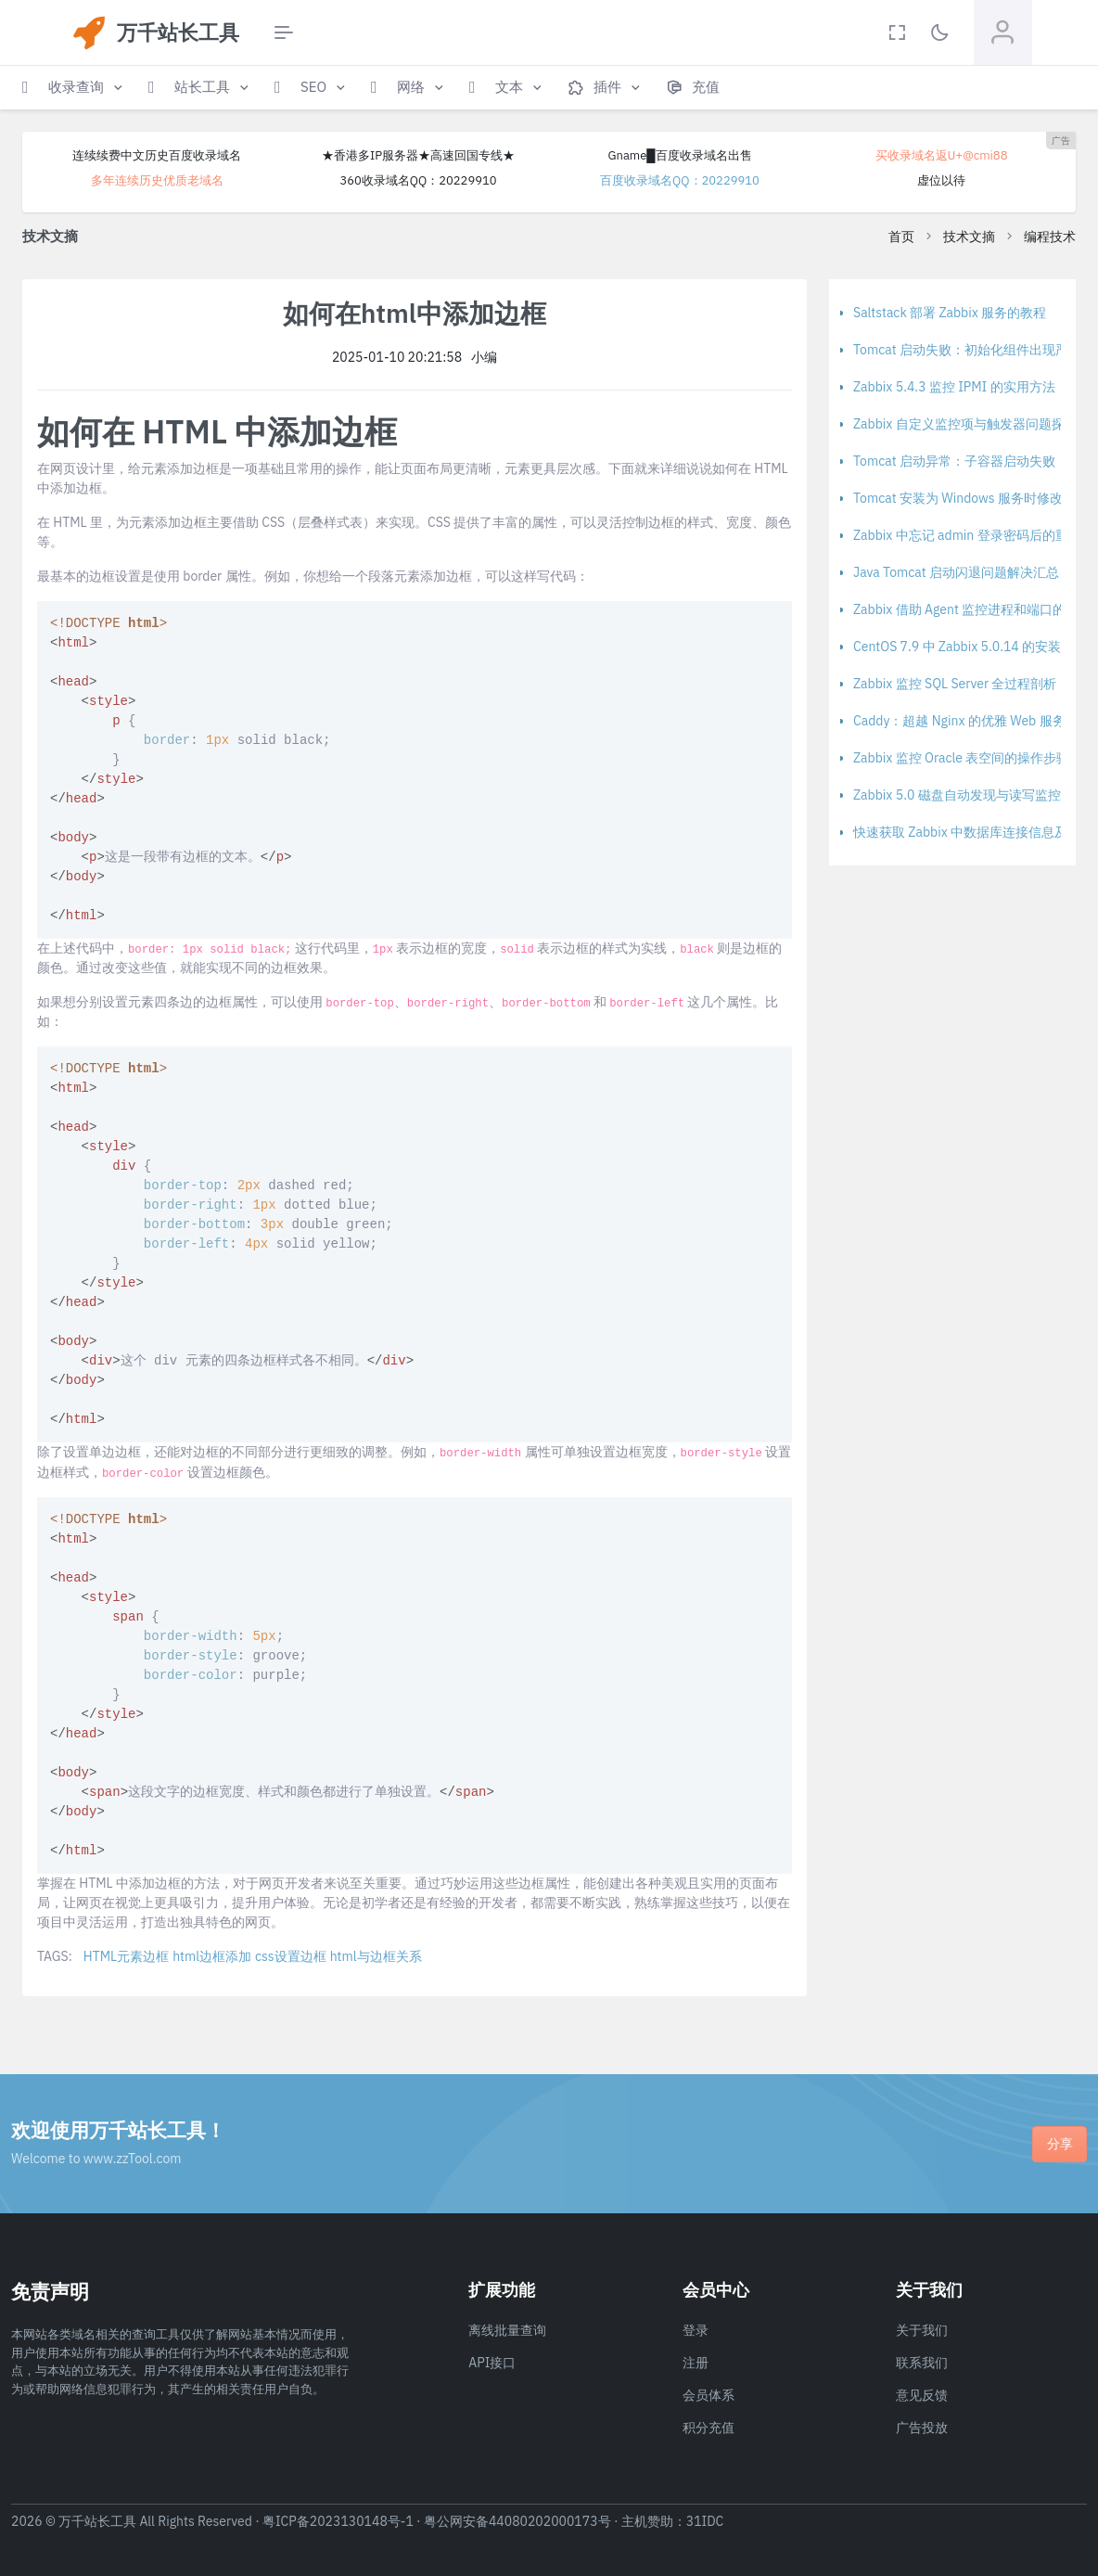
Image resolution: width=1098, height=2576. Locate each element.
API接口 (492, 2362)
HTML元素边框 (126, 1956)
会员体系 (708, 2395)
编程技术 (1050, 236)
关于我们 (922, 2330)
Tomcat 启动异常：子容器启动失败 (954, 461)
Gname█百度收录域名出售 (679, 155)
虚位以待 (941, 180)
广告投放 (922, 2427)
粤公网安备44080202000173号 (517, 2521)
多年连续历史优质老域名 (157, 180)
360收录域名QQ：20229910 (417, 180)
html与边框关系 (376, 1956)
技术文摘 (969, 236)
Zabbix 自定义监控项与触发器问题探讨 (965, 424)
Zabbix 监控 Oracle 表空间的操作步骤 (961, 758)
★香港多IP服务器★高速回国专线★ (418, 155)
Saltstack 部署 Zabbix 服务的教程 (949, 312)
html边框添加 (211, 1956)
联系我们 (922, 2362)
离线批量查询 (507, 2330)
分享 (1060, 2143)
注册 (696, 2362)
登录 (696, 2330)
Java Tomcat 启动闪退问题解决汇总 (956, 572)
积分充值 (708, 2427)
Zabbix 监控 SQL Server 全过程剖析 (954, 683)
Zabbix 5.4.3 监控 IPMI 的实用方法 (954, 386)
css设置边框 (290, 1956)
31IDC (705, 2521)
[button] (74, 87)
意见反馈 (922, 2395)
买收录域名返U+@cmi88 (941, 155)
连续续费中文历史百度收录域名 (156, 155)
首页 (901, 236)
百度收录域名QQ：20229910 (680, 180)
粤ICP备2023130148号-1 (338, 2521)
